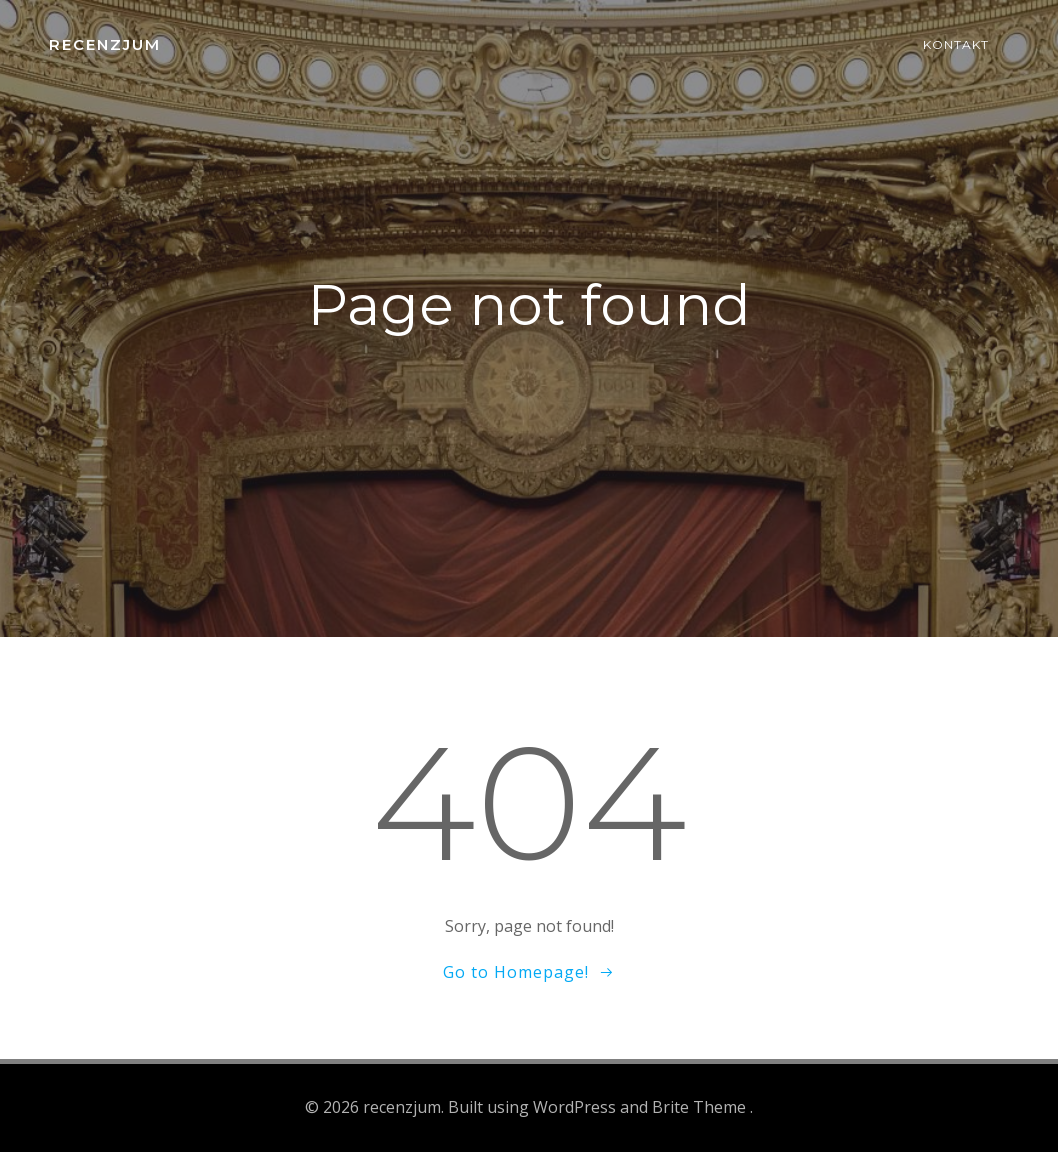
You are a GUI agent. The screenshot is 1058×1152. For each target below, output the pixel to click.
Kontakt (956, 44)
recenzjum (105, 44)
